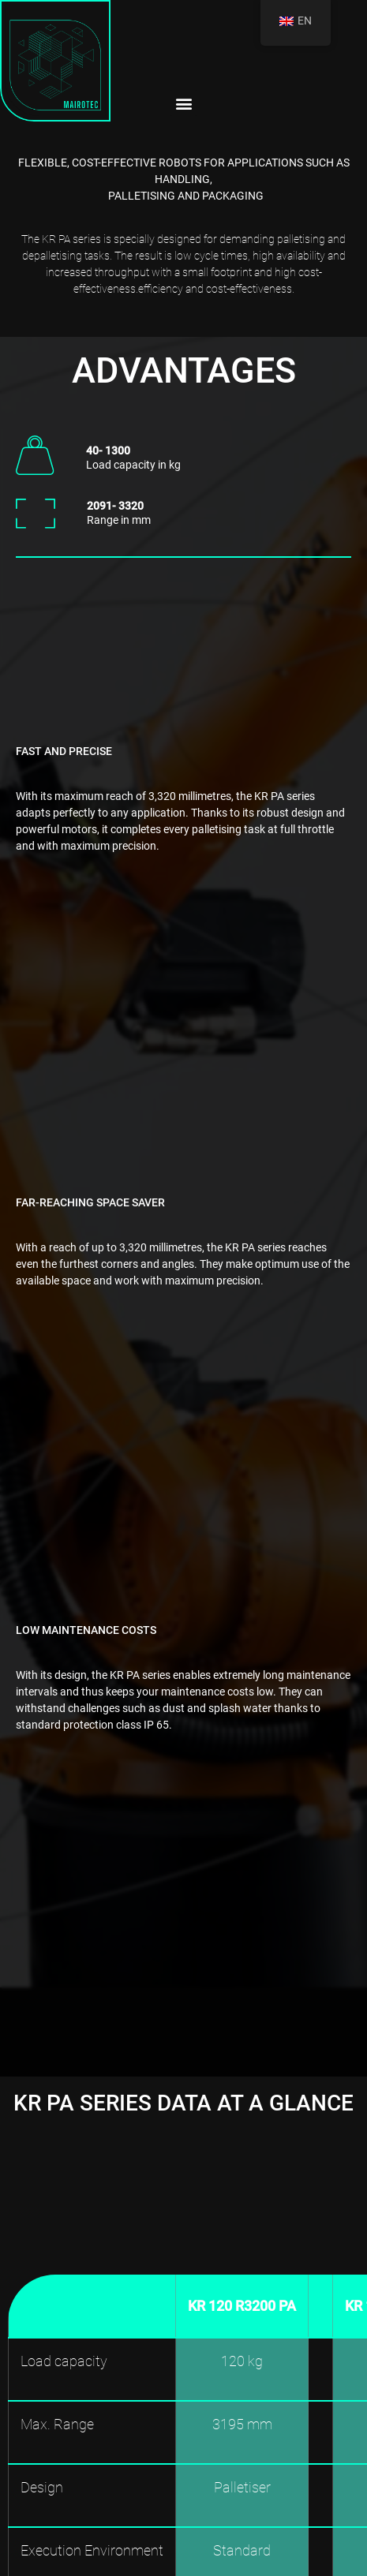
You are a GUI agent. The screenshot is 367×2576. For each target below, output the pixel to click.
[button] (183, 103)
